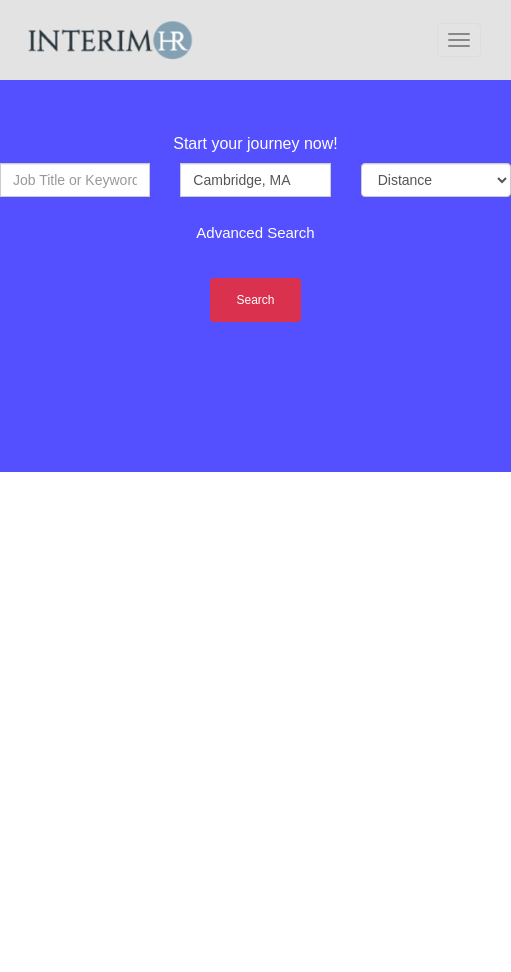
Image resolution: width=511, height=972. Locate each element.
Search (255, 300)
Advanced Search (255, 232)
